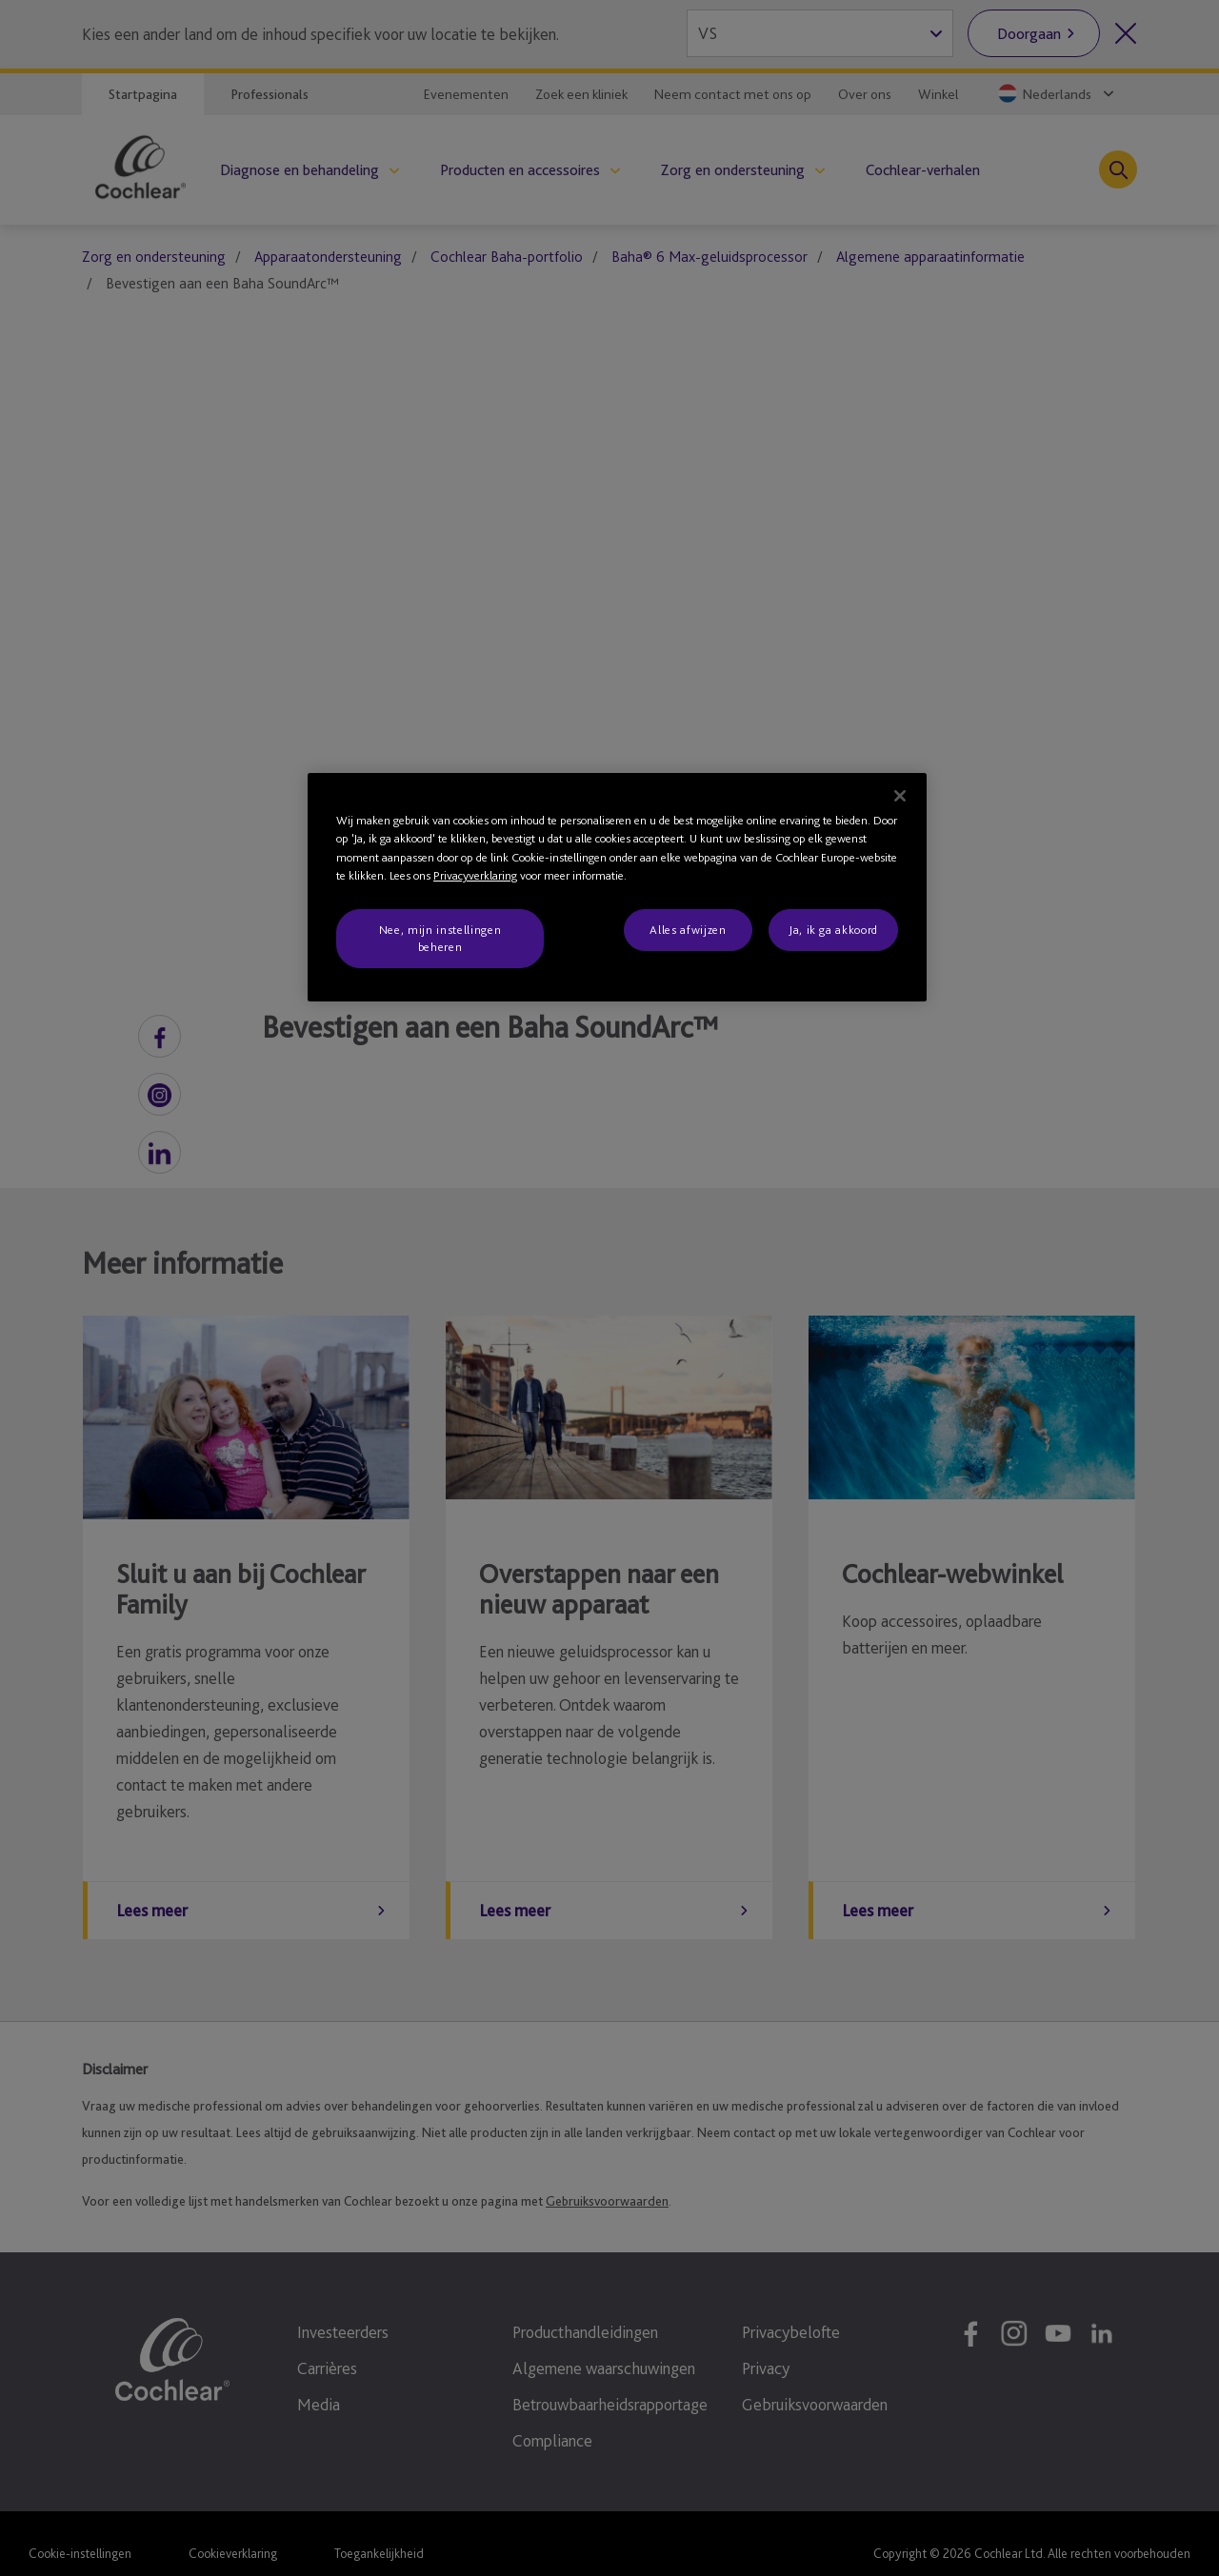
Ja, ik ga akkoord (833, 929)
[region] (617, 887)
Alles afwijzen (687, 929)
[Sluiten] (900, 796)
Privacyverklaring (475, 875)
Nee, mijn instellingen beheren (440, 938)
